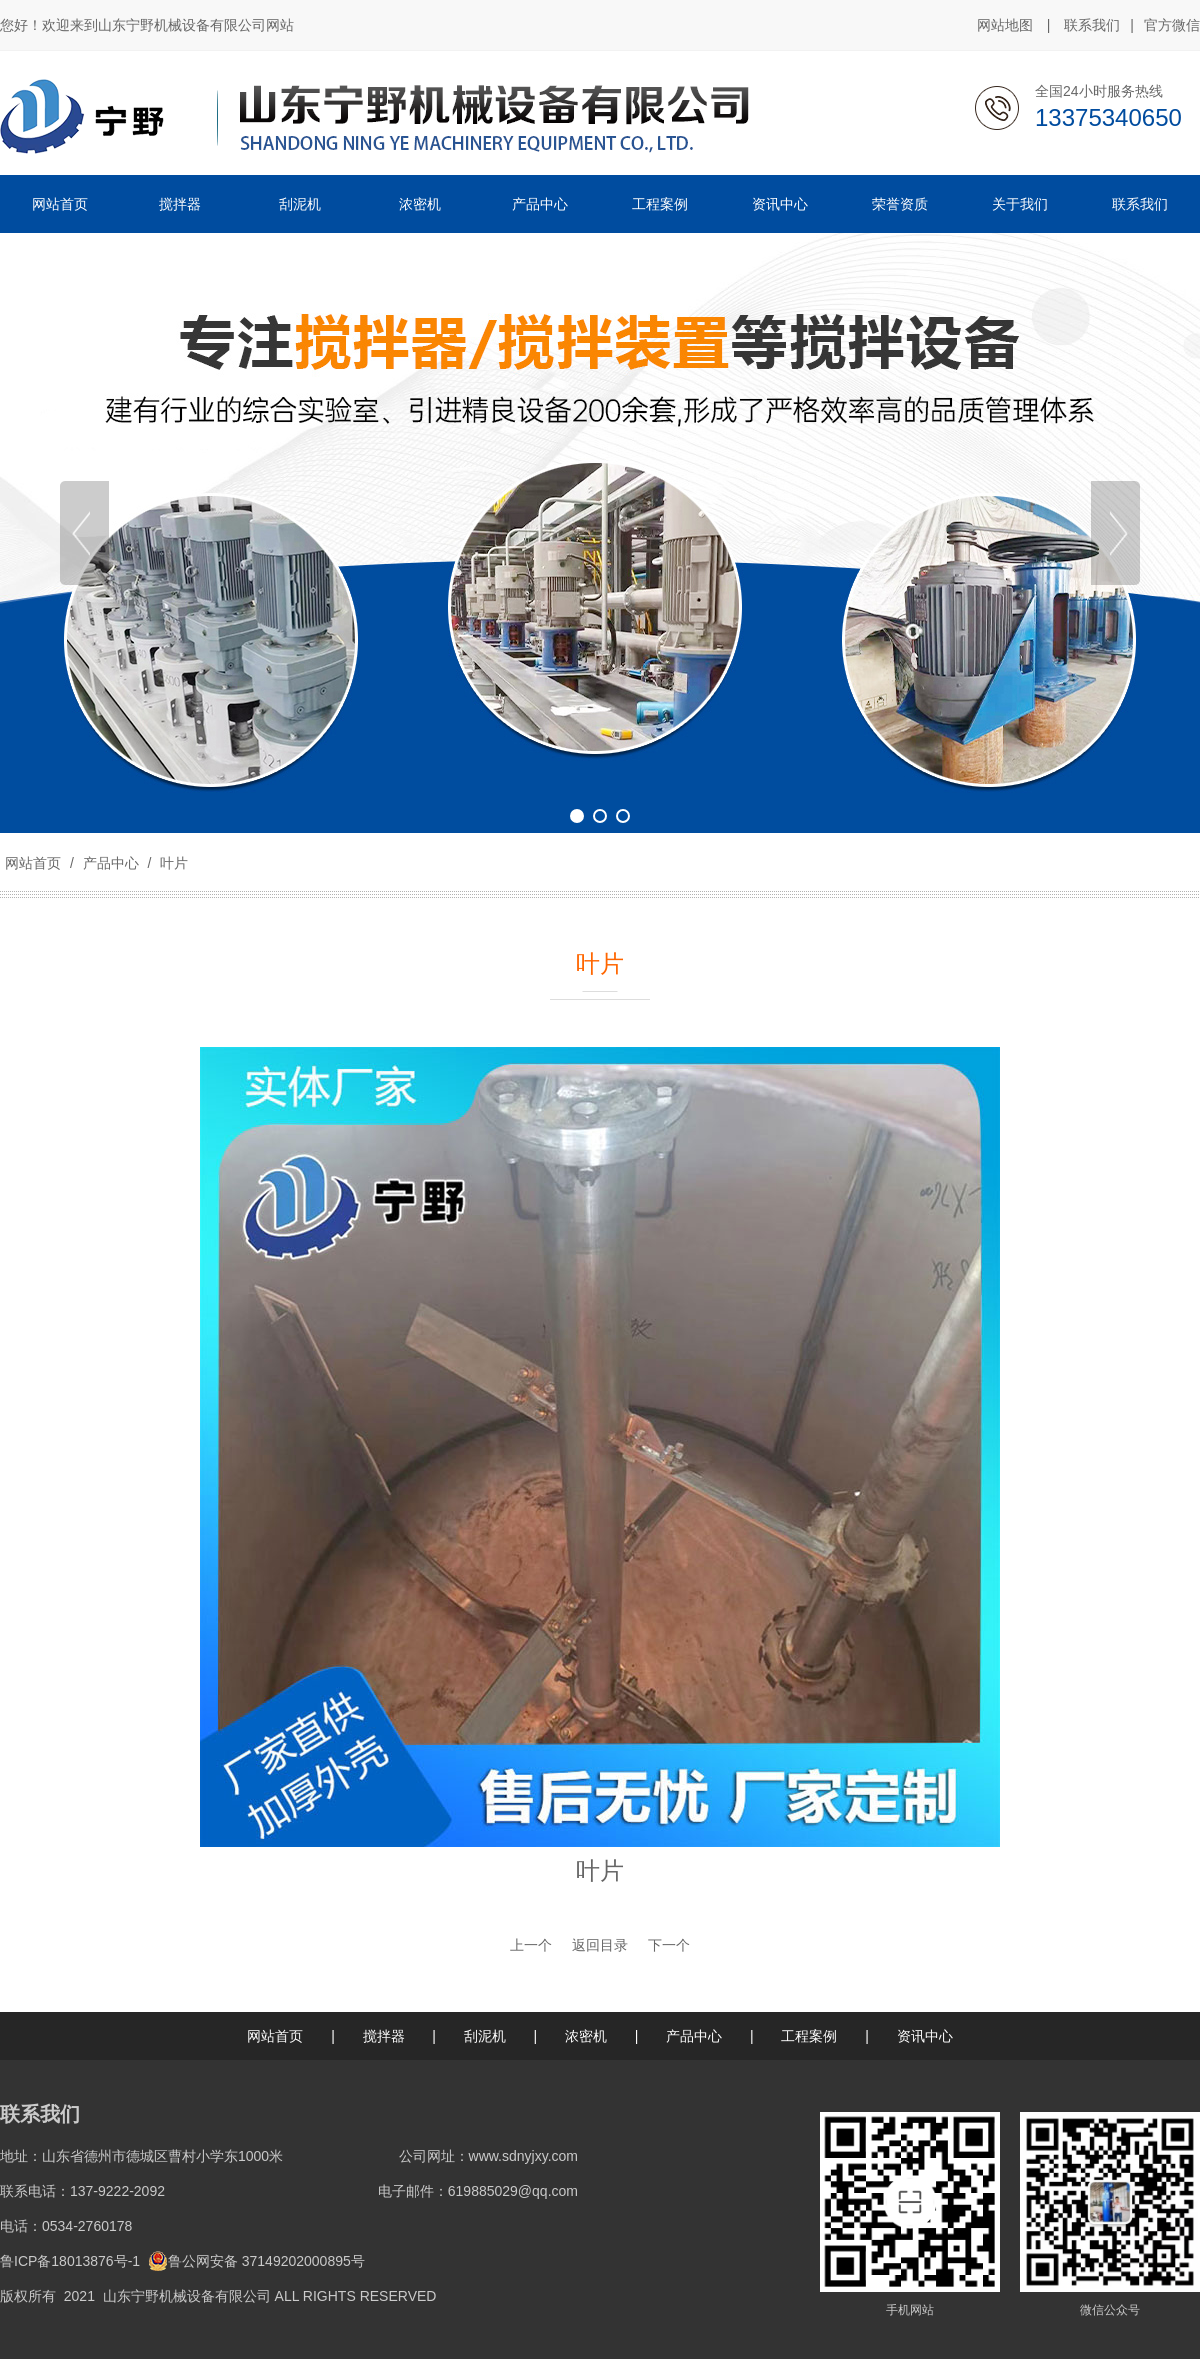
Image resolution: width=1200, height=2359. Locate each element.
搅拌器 (384, 2036)
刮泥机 (485, 2036)
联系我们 (1092, 25)
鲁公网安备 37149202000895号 (256, 2261)
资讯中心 (925, 2036)
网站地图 (1005, 25)
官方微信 (1172, 26)
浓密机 (586, 2036)
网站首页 (33, 863)
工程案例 (809, 2036)
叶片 (172, 863)
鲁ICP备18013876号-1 (70, 2261)
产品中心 (111, 863)
